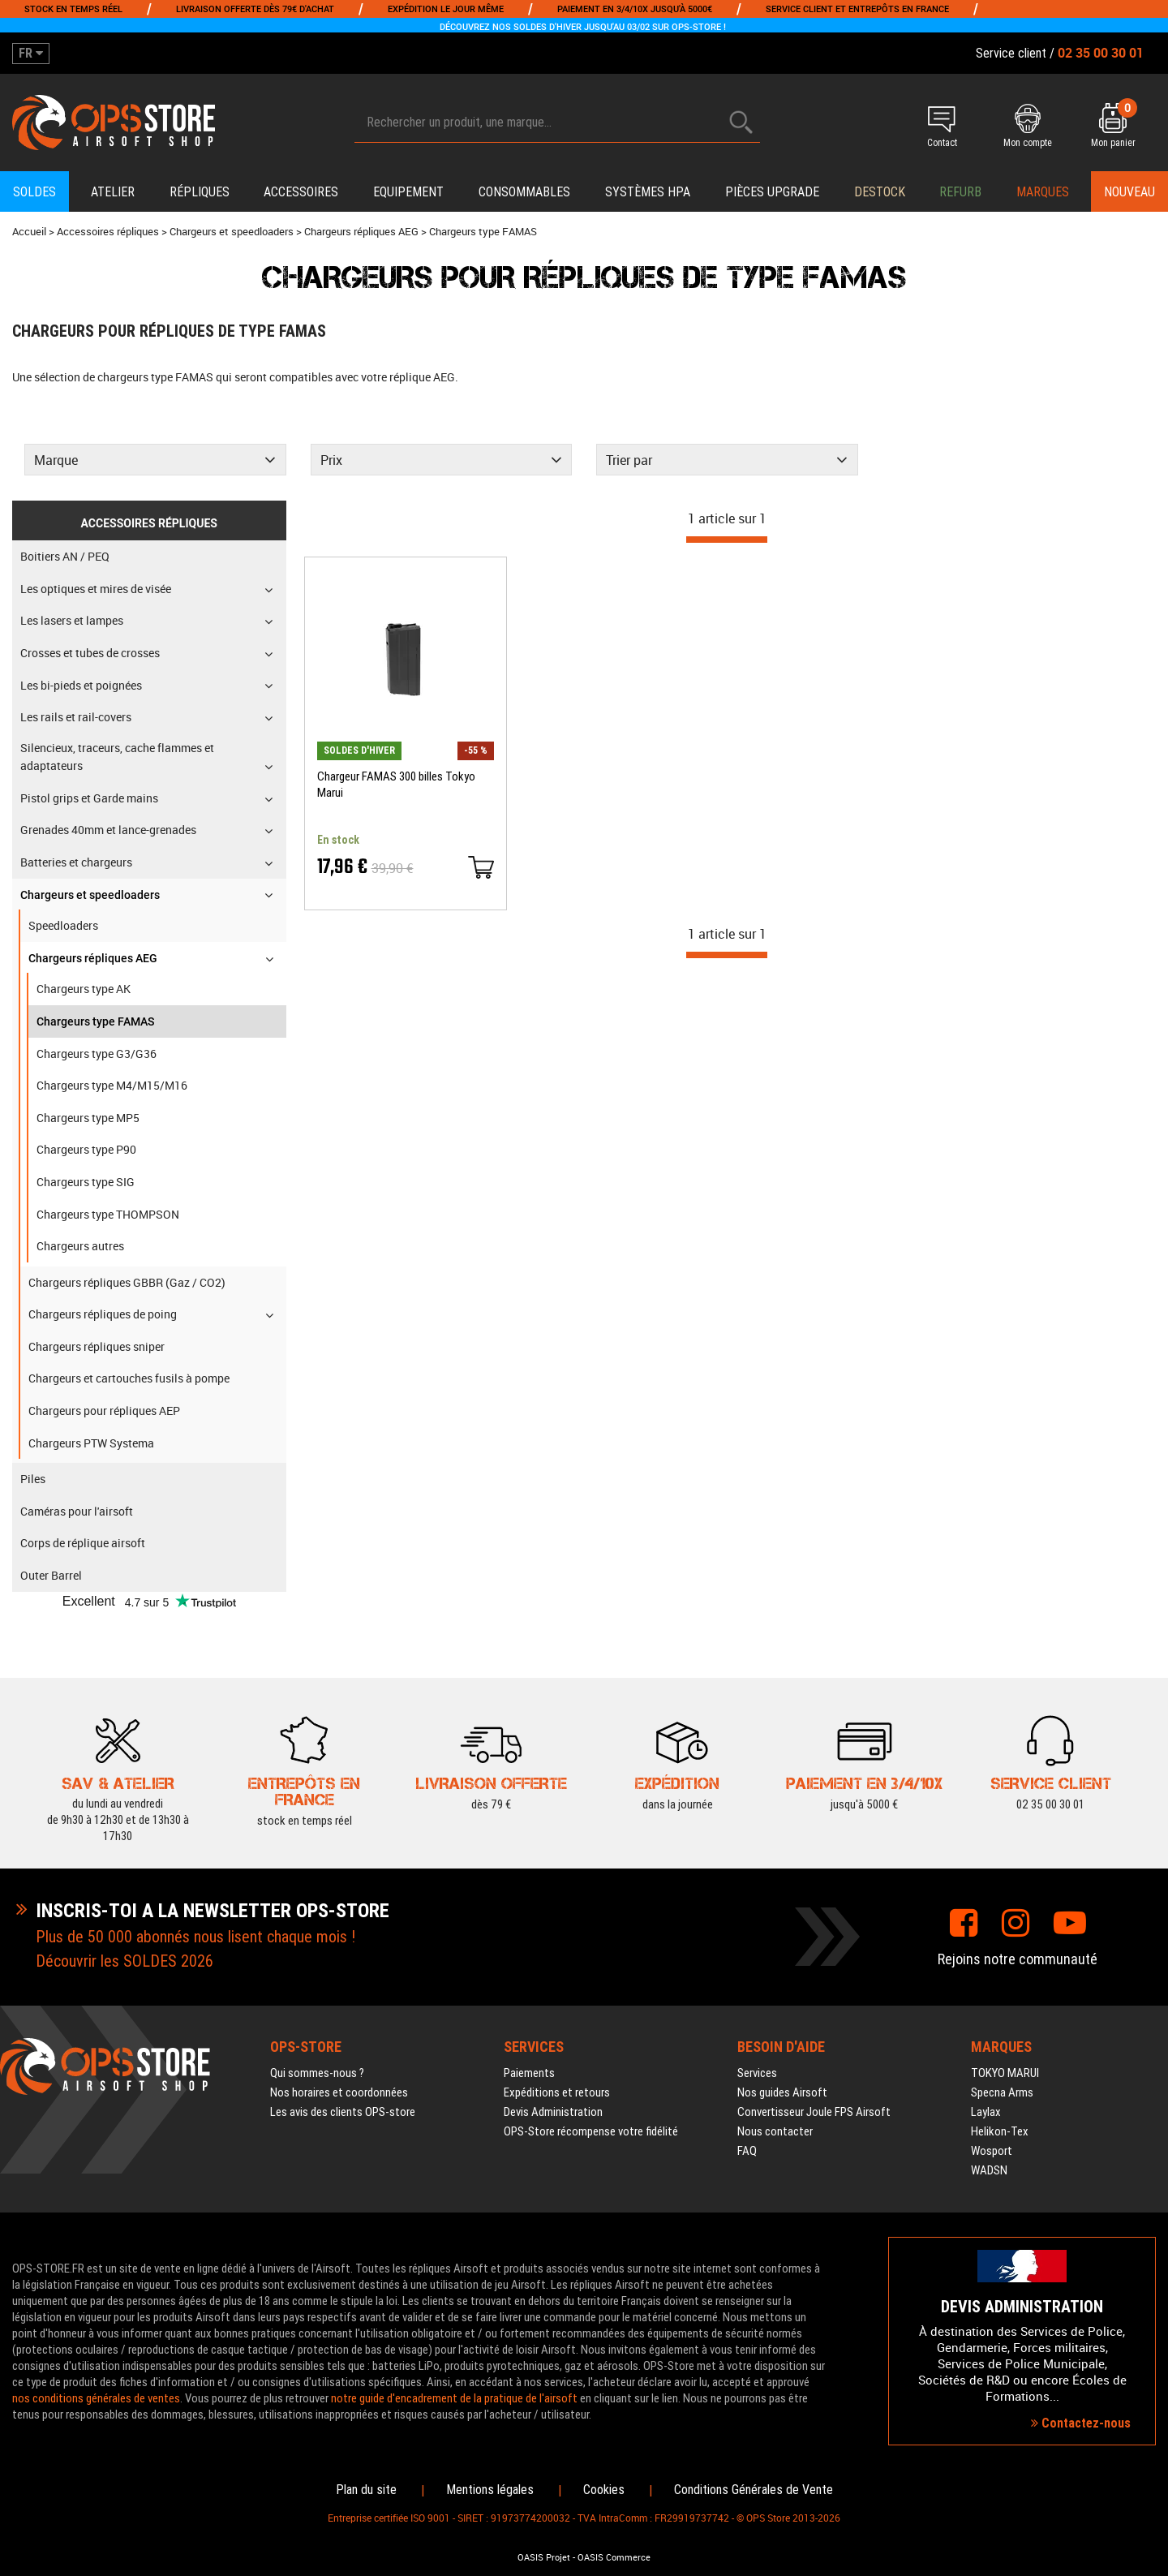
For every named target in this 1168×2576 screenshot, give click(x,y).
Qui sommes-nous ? (317, 2073)
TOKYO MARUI (1005, 2073)
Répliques (200, 192)
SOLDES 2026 (168, 1961)
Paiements (529, 2073)
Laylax (986, 2112)
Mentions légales (490, 2489)
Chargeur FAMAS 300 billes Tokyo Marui (396, 784)
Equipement (408, 192)
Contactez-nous (1081, 2423)
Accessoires (301, 192)
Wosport (991, 2151)
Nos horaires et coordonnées (339, 2092)
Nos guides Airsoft (782, 2092)
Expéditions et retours (557, 2092)
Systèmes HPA (647, 192)
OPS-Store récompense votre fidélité (591, 2131)
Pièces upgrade (772, 192)
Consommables (524, 192)
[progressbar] (726, 539)
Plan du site (366, 2489)
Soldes (34, 192)
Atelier (113, 192)
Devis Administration (553, 2112)
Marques (1042, 192)
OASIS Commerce (614, 2557)
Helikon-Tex (999, 2131)
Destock (879, 192)
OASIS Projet (543, 2557)
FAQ (747, 2151)
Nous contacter (775, 2131)
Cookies (604, 2489)
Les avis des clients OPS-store (342, 2112)
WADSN (989, 2170)
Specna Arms (1002, 2092)
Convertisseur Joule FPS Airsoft (814, 2112)
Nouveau (1129, 192)
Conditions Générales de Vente (753, 2489)
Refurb (960, 192)
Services (757, 2073)
